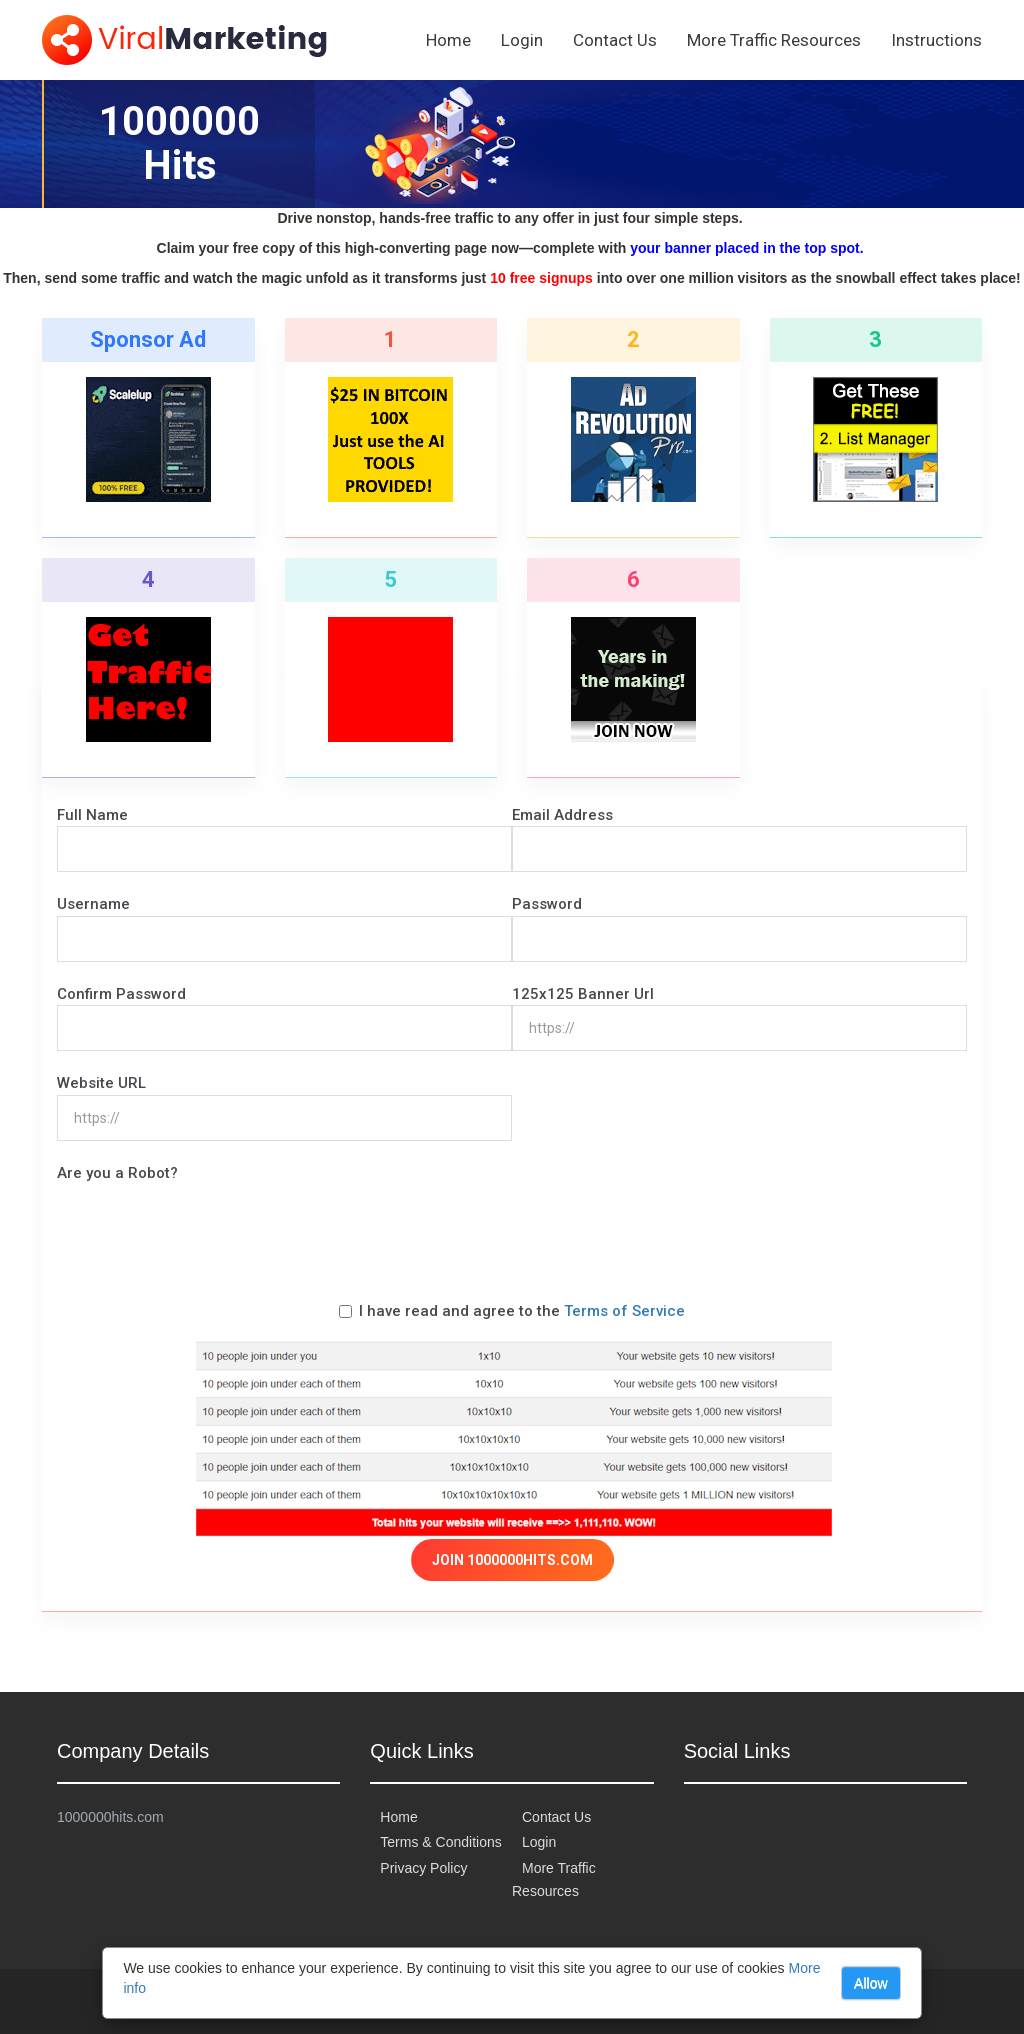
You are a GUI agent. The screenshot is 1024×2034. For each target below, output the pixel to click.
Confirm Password (121, 994)
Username (93, 904)
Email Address (562, 815)
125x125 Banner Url (583, 994)
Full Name (92, 815)
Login (522, 40)
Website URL (101, 1083)
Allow (870, 1983)
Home (448, 40)
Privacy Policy (423, 1868)
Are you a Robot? (117, 1173)
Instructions (936, 40)
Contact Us (615, 40)
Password (547, 904)
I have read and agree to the (512, 1311)
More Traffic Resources (774, 40)
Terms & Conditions (440, 1842)
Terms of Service (624, 1311)
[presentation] (209, 1223)
